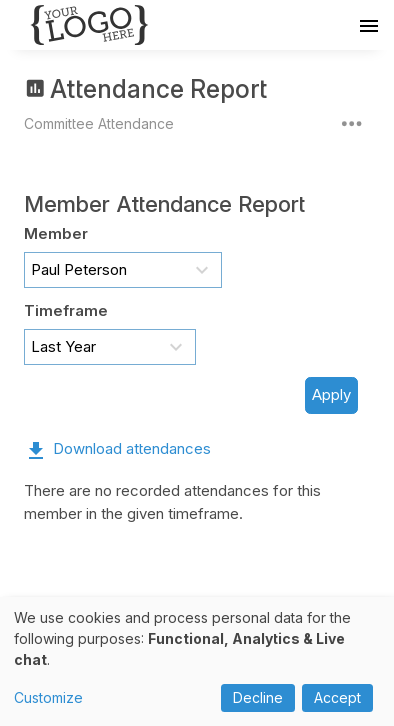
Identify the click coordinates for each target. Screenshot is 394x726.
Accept (337, 697)
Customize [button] (48, 697)
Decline (258, 697)
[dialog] (197, 661)
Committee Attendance (99, 123)
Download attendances (132, 448)
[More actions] (351, 123)
